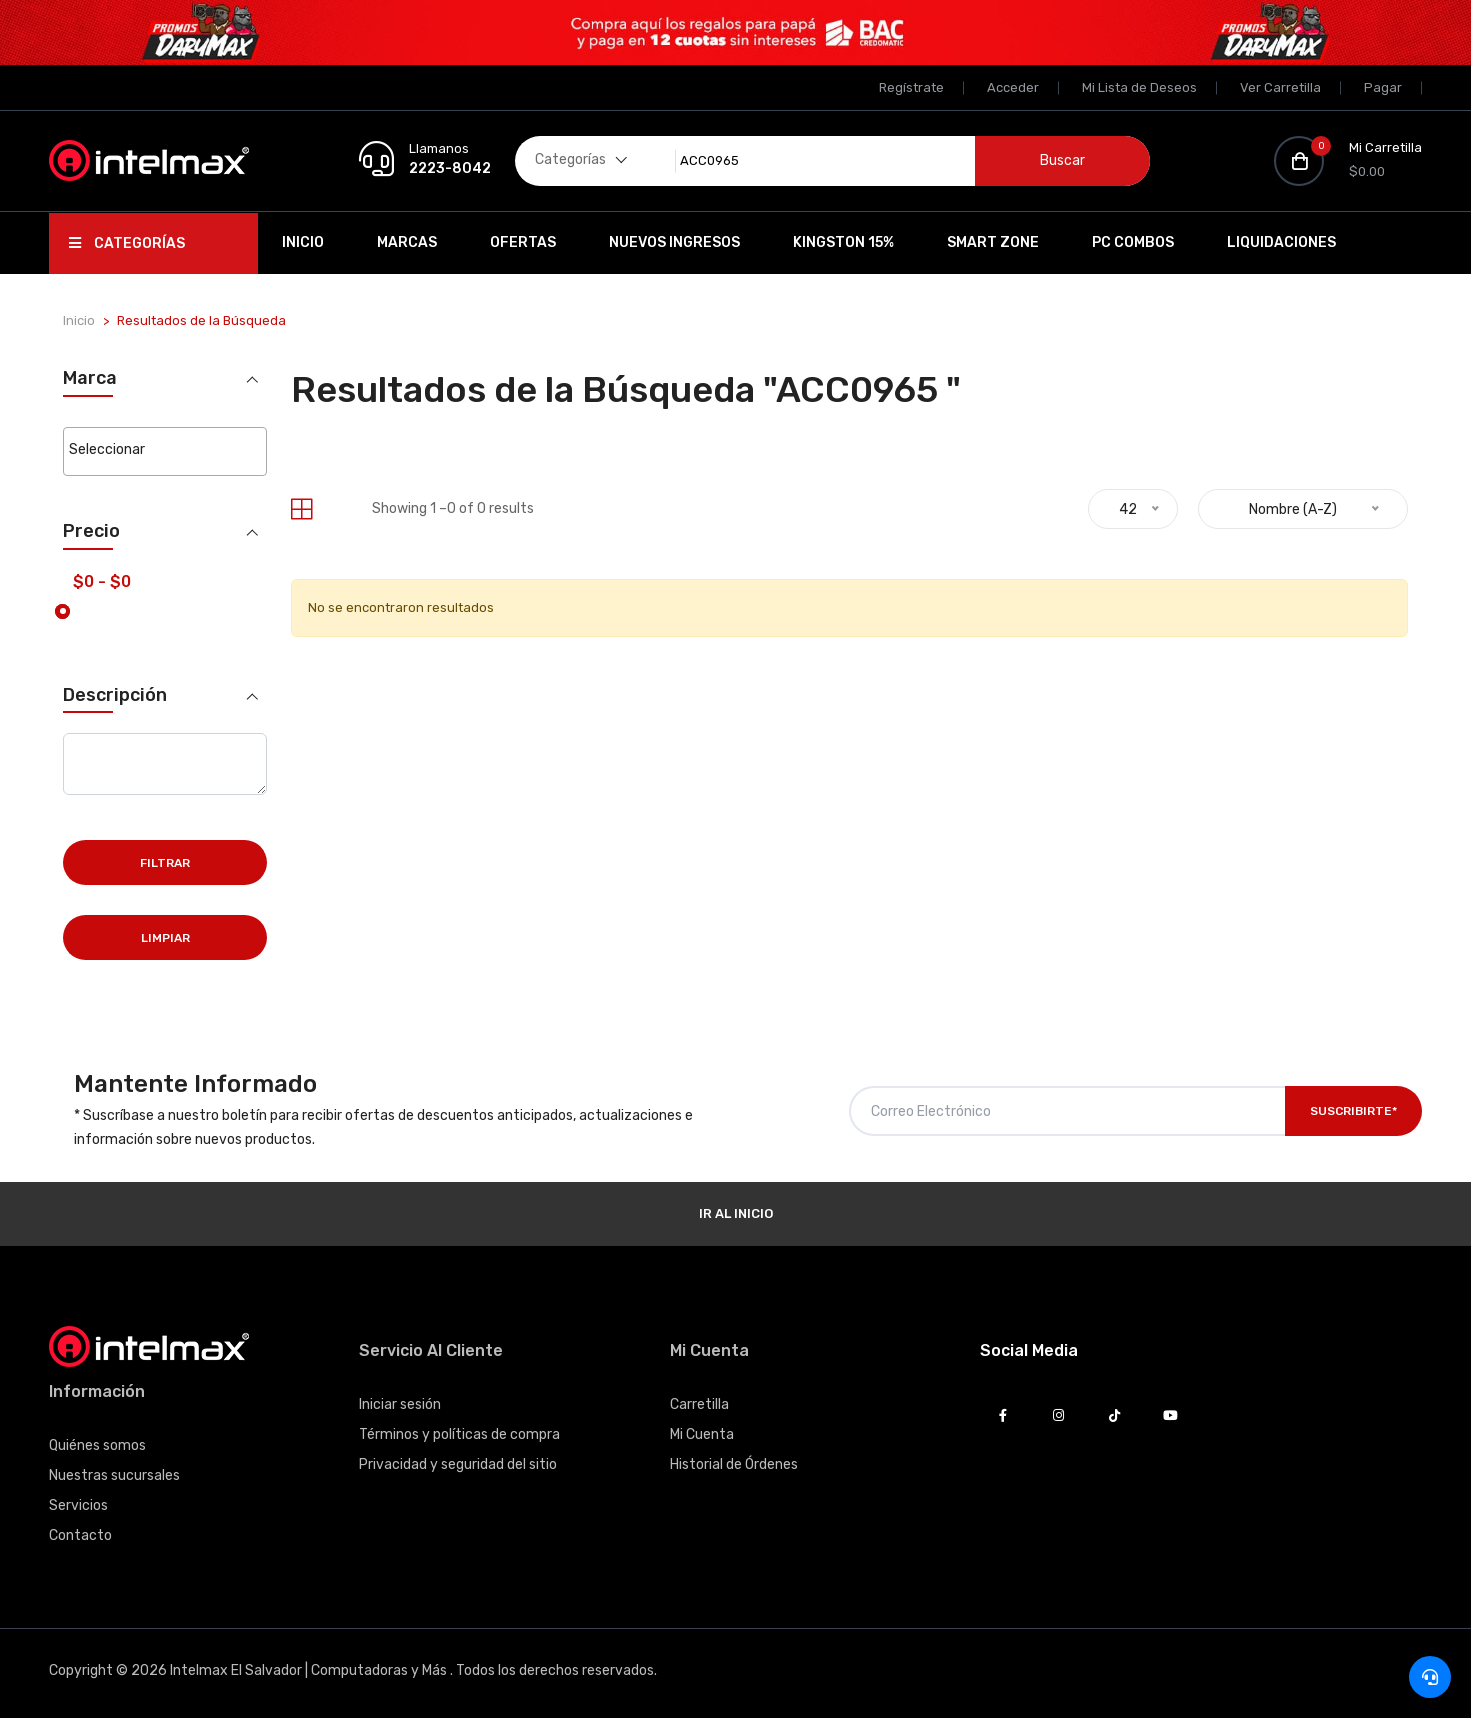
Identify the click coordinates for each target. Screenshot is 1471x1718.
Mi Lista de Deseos (1139, 87)
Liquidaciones (1281, 242)
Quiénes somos (97, 1445)
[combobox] (165, 451)
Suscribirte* (1353, 1111)
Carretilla (699, 1404)
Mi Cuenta (702, 1434)
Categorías (127, 243)
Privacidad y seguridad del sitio (458, 1464)
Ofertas (523, 242)
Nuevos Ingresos (674, 242)
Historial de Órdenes (734, 1464)
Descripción (115, 694)
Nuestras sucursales (114, 1475)
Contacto (80, 1535)
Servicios (78, 1505)
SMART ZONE (993, 242)
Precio (91, 531)
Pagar (1383, 87)
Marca (90, 378)
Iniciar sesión (400, 1404)
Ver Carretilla (1280, 87)
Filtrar (165, 863)
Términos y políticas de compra (459, 1434)
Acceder (1013, 87)
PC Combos (1133, 242)
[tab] (301, 509)
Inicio (303, 242)
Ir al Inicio (736, 1213)
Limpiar (165, 938)
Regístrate (911, 87)
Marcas (407, 242)
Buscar (1062, 160)
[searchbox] (165, 450)
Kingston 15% (843, 242)
